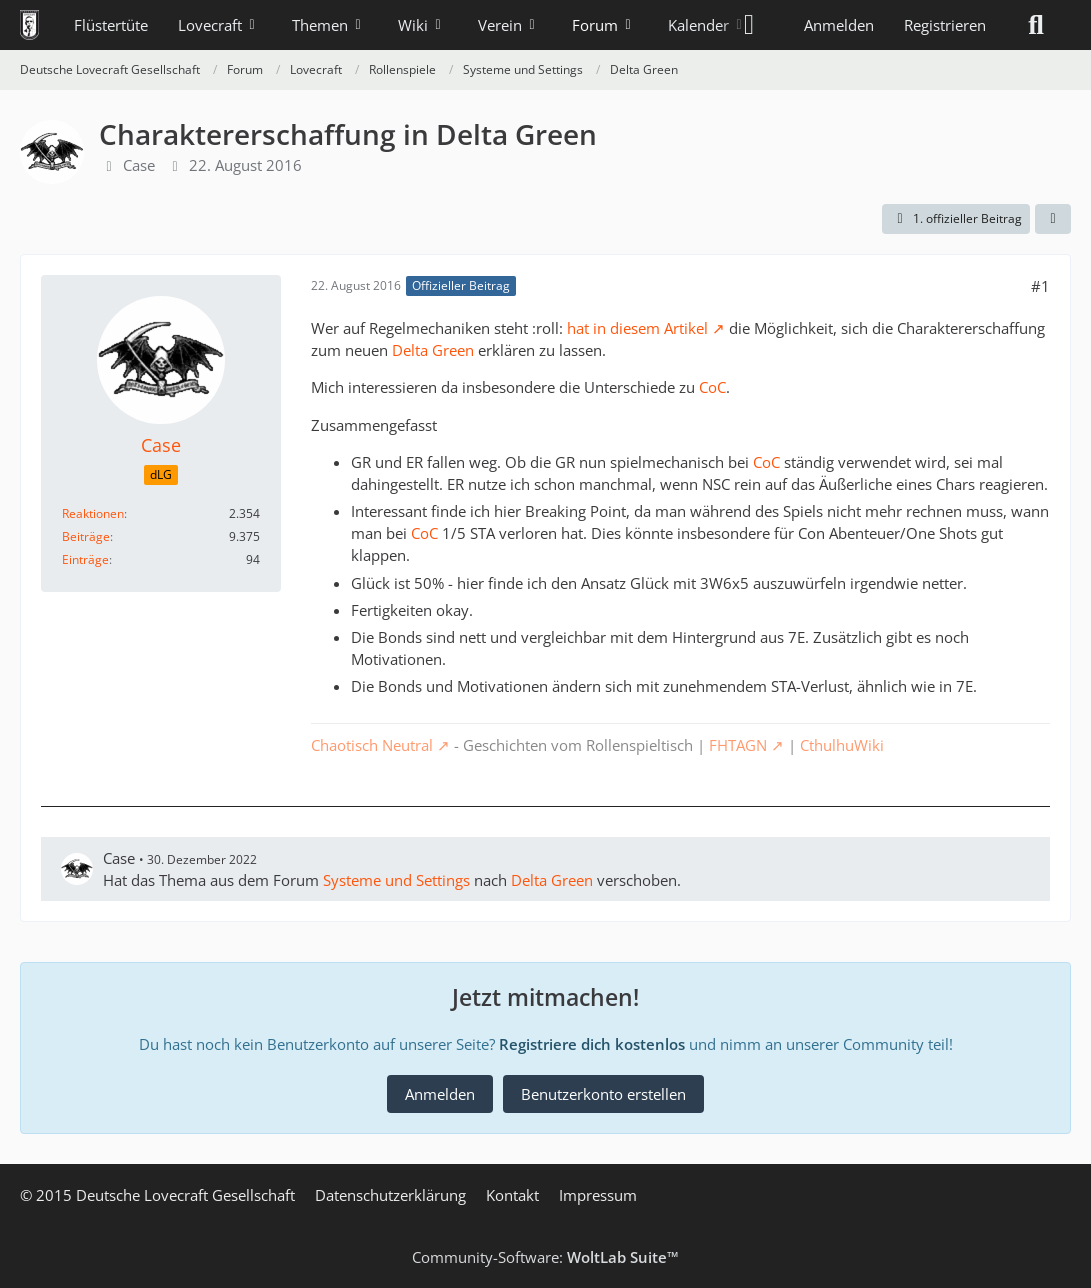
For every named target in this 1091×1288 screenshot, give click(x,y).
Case (139, 165)
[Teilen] (1053, 219)
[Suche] (1036, 25)
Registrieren (945, 25)
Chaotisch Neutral (372, 745)
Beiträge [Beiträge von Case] (86, 536)
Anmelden (839, 25)
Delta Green (433, 350)
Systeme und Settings (396, 880)
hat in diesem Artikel (637, 328)
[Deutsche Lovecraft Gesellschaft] (29, 25)
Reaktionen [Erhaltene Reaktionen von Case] (93, 513)
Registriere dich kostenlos (592, 1044)
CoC (712, 387)
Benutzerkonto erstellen (603, 1094)
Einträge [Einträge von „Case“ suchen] (85, 559)
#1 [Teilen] (1040, 286)
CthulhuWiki (842, 745)
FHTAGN (738, 745)
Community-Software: (545, 1257)
